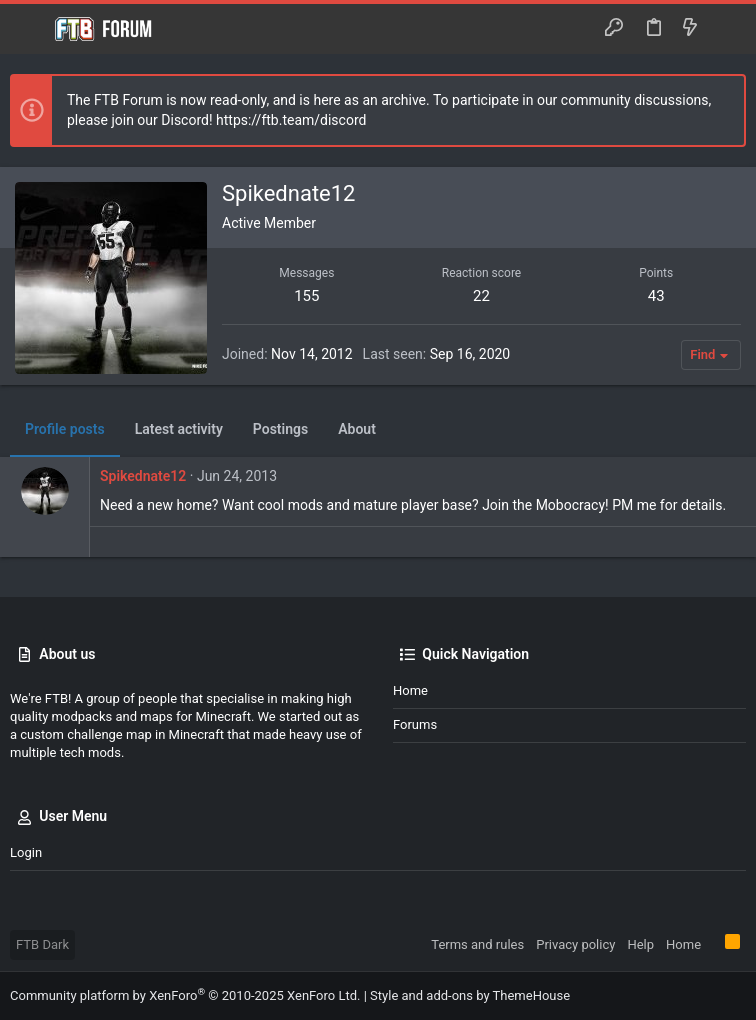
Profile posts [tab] (65, 429)
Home (410, 690)
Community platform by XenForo (185, 995)
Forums (415, 724)
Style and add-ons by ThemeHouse (470, 995)
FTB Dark (42, 944)
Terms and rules (477, 944)
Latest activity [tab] (179, 429)
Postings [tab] (280, 429)
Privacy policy (575, 944)
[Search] (726, 29)
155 (306, 296)
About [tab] (357, 429)
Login (26, 852)
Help (640, 944)
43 (656, 296)
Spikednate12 (143, 476)
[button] (30, 29)
